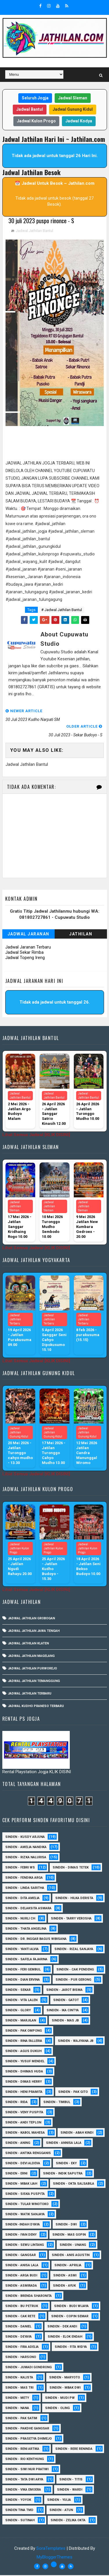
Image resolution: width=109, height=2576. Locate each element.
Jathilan (80, 934)
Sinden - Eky (66, 2164)
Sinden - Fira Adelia (22, 2348)
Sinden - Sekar (18, 1991)
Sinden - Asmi (64, 2276)
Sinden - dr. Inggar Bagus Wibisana (36, 1940)
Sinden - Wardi (69, 2490)
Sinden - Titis (71, 2480)
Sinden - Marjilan (20, 2021)
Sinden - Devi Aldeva (22, 2164)
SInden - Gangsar (20, 2256)
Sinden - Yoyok (18, 2501)
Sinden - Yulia (59, 2501)
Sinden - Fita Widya (71, 2348)
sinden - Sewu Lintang (24, 2246)
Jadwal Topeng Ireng (25, 958)
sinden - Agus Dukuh (23, 2052)
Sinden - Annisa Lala (63, 2144)
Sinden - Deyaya (18, 2337)
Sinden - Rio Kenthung (24, 2460)
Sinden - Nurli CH (20, 1919)
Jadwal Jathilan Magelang (31, 1657)
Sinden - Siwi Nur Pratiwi (27, 2470)
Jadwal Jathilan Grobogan (31, 1619)
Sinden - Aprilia (67, 2266)
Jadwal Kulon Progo (36, 121)
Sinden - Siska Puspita (25, 2195)
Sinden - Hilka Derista (74, 1899)
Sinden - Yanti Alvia (22, 1950)
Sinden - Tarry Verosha (71, 1919)
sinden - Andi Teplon (23, 2123)
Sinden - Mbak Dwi (65, 2388)
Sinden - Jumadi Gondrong (28, 2368)
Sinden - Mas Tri (19, 2388)
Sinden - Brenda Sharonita (28, 2297)
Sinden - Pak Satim (21, 2419)
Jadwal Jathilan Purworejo (32, 1669)
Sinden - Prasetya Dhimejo (28, 2439)
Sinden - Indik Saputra (63, 2174)
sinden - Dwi (66, 2225)
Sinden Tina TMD (19, 2511)
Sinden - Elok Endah (65, 2337)
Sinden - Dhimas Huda (24, 2072)
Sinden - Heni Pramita (23, 2093)
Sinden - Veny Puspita (24, 2113)
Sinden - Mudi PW (60, 2399)
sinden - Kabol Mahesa (25, 2133)
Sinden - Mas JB (65, 2021)
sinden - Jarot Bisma (64, 1991)
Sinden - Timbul (56, 2103)
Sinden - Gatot (66, 2001)
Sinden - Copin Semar (69, 2317)
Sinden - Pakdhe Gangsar (27, 2429)
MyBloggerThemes (54, 2558)
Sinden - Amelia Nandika (26, 1848)
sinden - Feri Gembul (23, 1970)
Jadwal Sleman (72, 98)
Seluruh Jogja (35, 98)
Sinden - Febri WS (20, 1868)
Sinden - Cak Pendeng (75, 1970)
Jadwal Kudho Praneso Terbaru (36, 1707)
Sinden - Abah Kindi (76, 2133)
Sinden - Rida (16, 2103)
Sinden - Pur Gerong (73, 1980)
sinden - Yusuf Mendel (24, 2062)
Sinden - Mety (17, 2399)
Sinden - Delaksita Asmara (28, 1909)
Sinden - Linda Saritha (24, 1889)
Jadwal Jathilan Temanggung (34, 1682)
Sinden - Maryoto (64, 2378)
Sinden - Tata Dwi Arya (24, 2480)
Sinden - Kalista (19, 2378)
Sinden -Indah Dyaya (22, 2225)
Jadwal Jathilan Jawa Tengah (34, 1632)
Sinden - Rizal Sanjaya (73, 1950)
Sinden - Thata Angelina (26, 1929)
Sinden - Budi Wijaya (71, 2307)
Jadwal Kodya (78, 121)
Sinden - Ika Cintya (63, 2011)
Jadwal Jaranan (28, 934)
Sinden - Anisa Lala (21, 2266)
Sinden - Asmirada (21, 2286)
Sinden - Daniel (18, 2327)
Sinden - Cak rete (20, 2317)
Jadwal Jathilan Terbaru (29, 1694)
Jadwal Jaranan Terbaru (28, 948)
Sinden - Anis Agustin (71, 2256)
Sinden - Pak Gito (73, 2093)
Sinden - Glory (18, 2011)
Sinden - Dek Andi (62, 2327)
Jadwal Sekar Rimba (24, 953)
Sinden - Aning (17, 2144)
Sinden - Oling (57, 2409)
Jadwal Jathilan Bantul (34, 231)
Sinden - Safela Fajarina (26, 1960)
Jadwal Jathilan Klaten (28, 1644)
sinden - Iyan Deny (21, 2235)
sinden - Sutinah (20, 2521)
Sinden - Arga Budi (21, 2276)
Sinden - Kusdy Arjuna (25, 1838)
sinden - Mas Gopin (69, 2235)
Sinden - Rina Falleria (23, 2042)
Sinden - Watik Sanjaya (25, 2215)
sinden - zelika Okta (68, 2521)
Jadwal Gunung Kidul (73, 109)
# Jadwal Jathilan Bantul (61, 610)
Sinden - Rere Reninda (73, 2450)
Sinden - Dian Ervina (22, 1980)
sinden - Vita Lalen (21, 2001)
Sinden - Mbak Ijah (21, 2184)
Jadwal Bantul (29, 109)
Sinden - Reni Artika (22, 2450)
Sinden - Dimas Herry (23, 2082)
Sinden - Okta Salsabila (73, 2184)
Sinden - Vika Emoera (23, 2490)
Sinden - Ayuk (64, 2286)
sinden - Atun (61, 2511)
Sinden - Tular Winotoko (27, 2205)
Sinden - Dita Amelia (22, 1899)
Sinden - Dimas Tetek (71, 1868)
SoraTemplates (50, 2549)
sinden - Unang (73, 2246)
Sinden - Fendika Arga (24, 1878)
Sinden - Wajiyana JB (75, 2042)
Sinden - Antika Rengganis (28, 2154)
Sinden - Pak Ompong (23, 2031)
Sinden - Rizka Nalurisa (25, 1858)
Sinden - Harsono (20, 2358)
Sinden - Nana (17, 2409)
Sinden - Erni (16, 2174)
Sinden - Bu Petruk (21, 2307)
